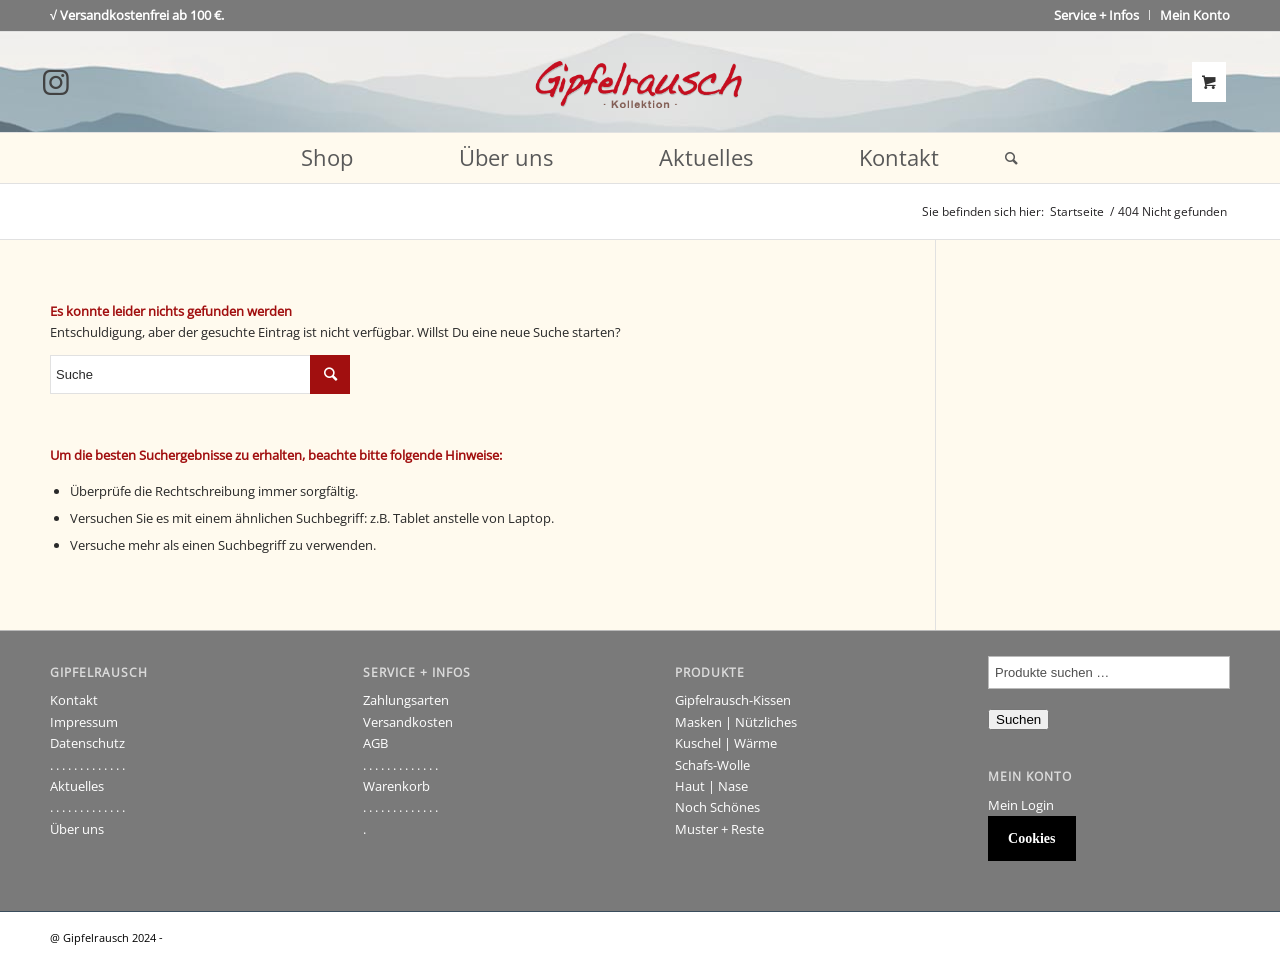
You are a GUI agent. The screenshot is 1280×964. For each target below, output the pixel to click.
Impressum (84, 722)
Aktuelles (77, 786)
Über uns (77, 829)
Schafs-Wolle (712, 765)
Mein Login (1021, 805)
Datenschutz (87, 743)
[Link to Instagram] (56, 82)
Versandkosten (408, 722)
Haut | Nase (711, 786)
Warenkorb (396, 786)
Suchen (1018, 719)
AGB (375, 743)
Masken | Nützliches (736, 722)
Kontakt (74, 700)
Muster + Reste (719, 829)
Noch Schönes (717, 807)
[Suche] (1005, 158)
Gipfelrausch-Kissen (733, 700)
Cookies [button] (1031, 838)
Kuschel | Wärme (726, 743)
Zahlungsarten (406, 700)
